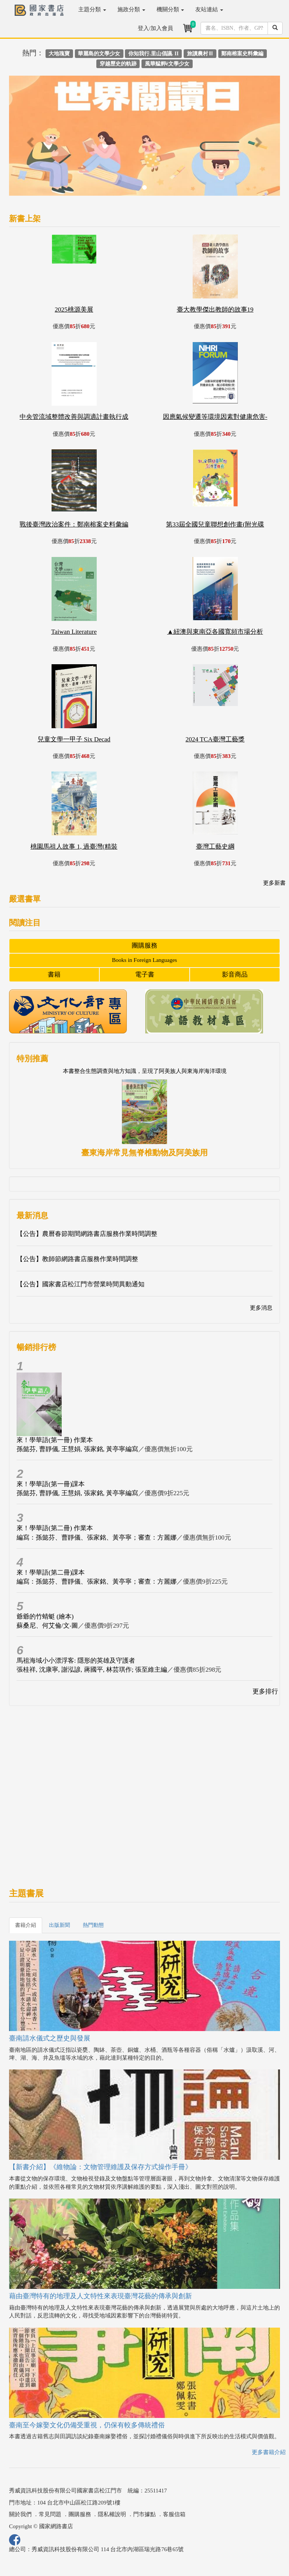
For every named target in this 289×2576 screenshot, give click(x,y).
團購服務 (144, 945)
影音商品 (235, 974)
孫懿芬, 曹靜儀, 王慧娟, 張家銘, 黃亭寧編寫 (77, 1449)
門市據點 (144, 2514)
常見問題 (50, 2514)
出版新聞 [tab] (59, 1925)
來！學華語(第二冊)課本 (51, 1572)
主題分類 (92, 9)
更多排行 (265, 1691)
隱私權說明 (112, 2514)
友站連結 (209, 9)
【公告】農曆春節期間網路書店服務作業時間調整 (87, 1233)
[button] (29, 139)
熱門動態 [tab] (93, 1925)
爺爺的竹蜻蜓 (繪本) (45, 1616)
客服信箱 (174, 2514)
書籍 (54, 974)
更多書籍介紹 (269, 2452)
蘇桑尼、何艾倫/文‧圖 (47, 1625)
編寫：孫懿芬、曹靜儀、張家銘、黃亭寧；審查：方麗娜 (96, 1537)
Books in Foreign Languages (144, 960)
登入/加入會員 (155, 28)
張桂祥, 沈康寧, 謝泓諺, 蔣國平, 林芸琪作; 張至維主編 (92, 1669)
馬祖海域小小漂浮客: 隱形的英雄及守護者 (76, 1660)
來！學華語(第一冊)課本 (51, 1484)
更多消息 (261, 1308)
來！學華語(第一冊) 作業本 (55, 1440)
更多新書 (274, 883)
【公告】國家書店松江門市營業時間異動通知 (80, 1284)
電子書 (144, 974)
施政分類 (131, 9)
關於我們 (20, 2514)
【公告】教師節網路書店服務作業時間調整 (77, 1259)
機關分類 (170, 9)
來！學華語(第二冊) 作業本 (55, 1528)
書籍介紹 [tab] (25, 1925)
